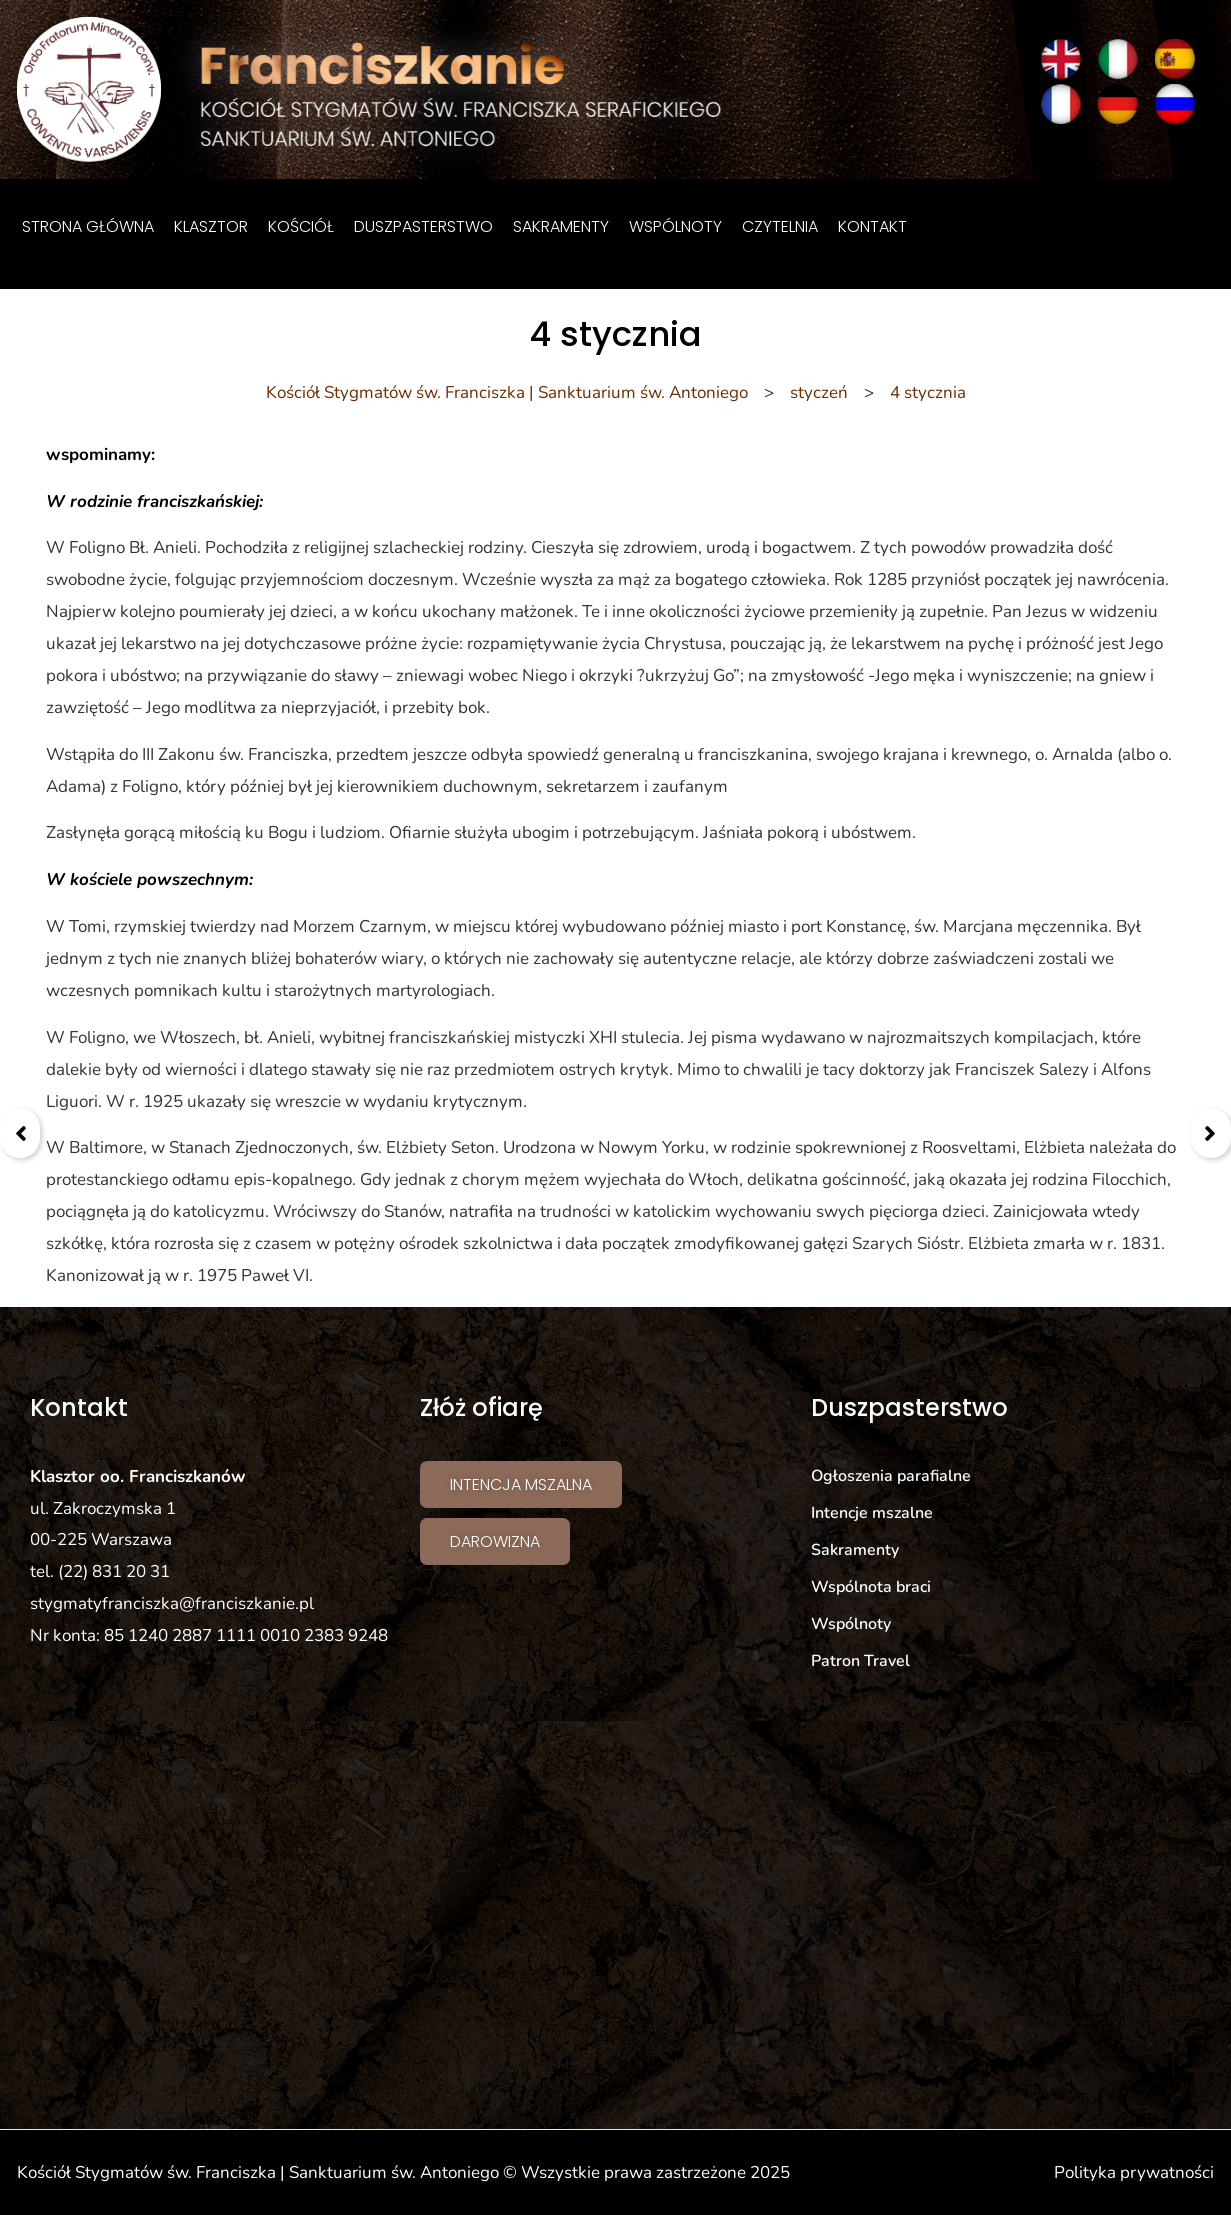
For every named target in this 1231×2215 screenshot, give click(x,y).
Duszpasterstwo (423, 226)
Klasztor (211, 226)
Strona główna (88, 226)
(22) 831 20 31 (114, 1571)
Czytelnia (780, 226)
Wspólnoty (675, 226)
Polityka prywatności (1134, 2172)
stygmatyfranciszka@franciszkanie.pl (172, 1603)
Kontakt (872, 226)
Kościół (301, 226)
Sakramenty (561, 226)
